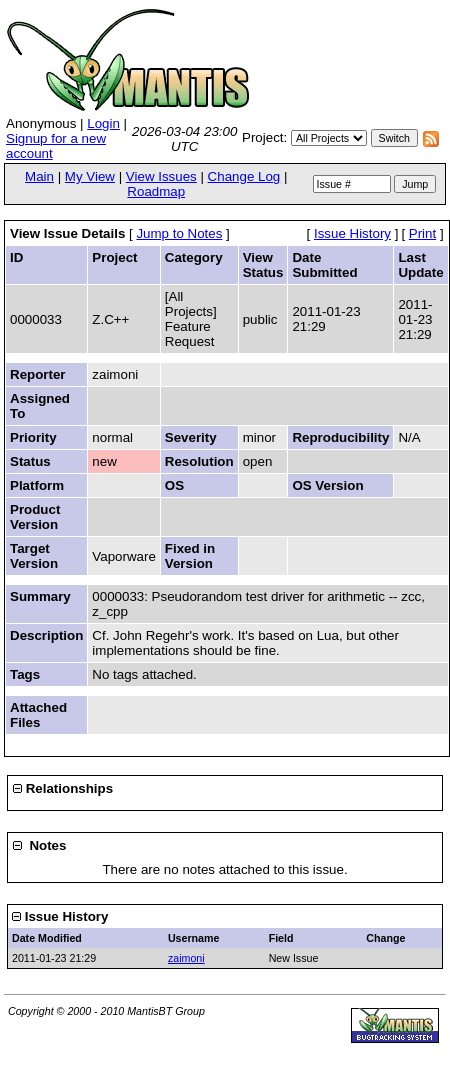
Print (422, 233)
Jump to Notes (179, 233)
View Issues (161, 176)
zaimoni (186, 958)
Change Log (244, 176)
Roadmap (156, 191)
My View (90, 176)
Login (103, 123)
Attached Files (38, 715)
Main (39, 176)
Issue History (352, 233)
